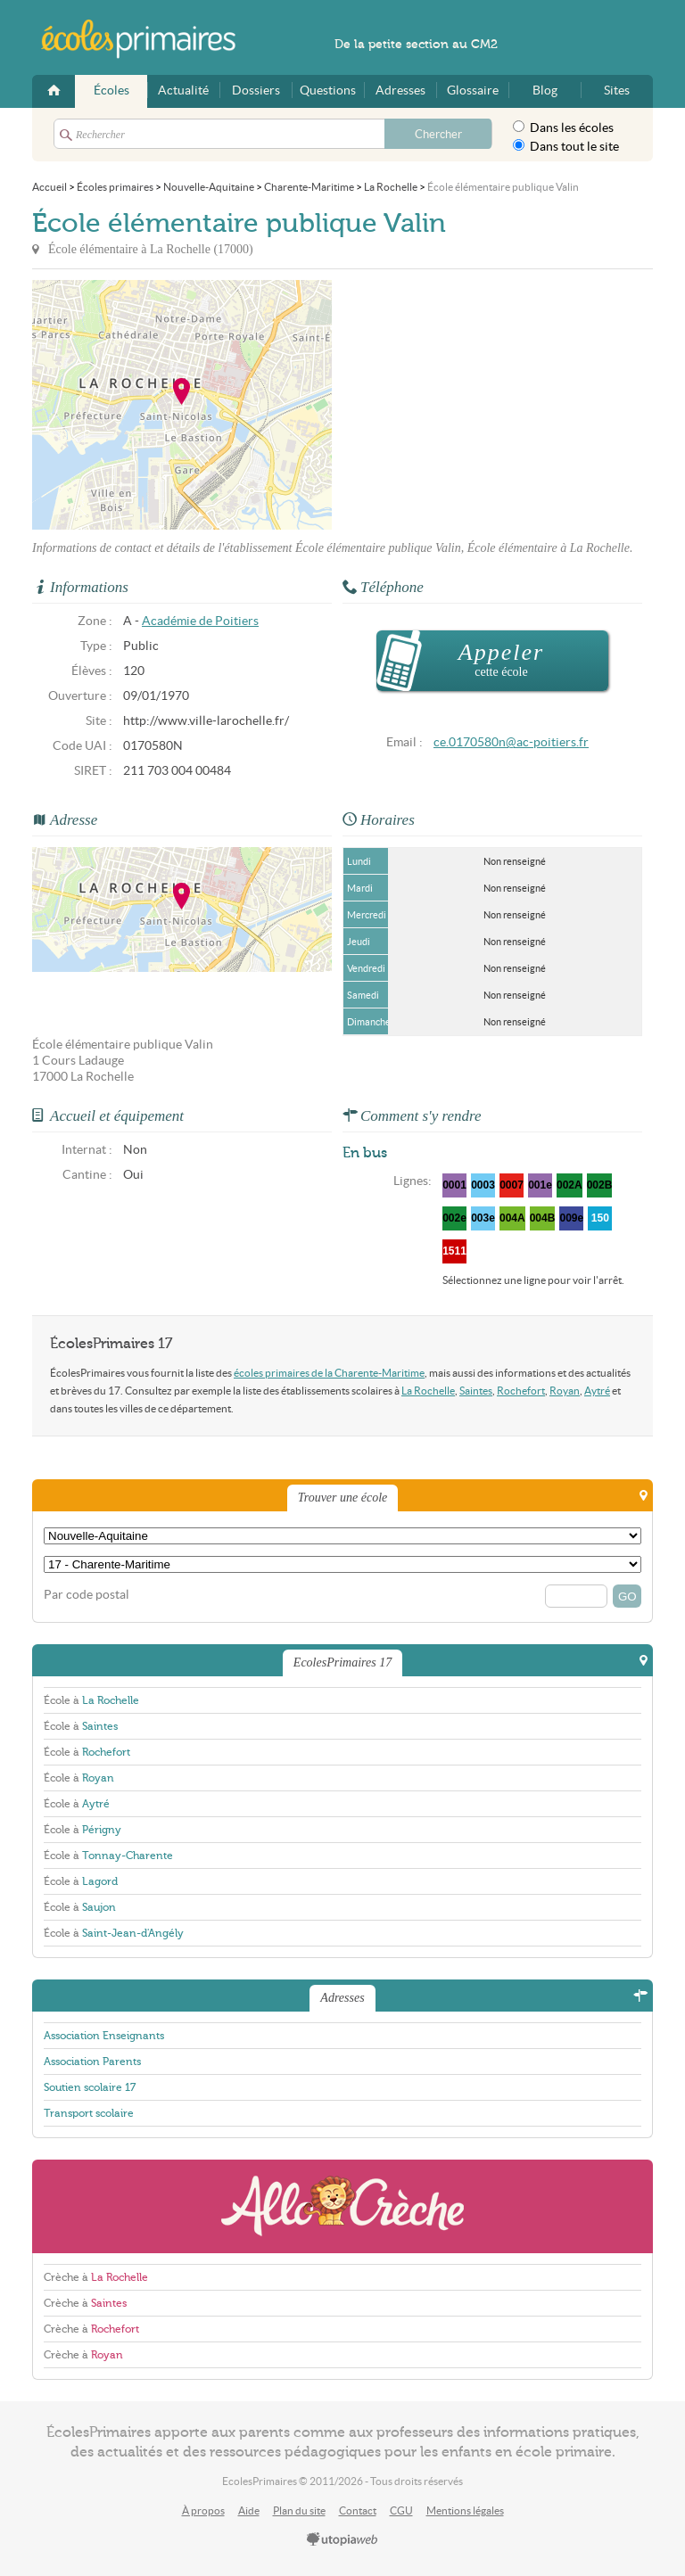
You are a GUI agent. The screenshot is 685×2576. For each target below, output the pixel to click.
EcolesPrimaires (148, 39)
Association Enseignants (104, 2035)
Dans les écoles (563, 127)
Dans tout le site (566, 146)
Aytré (597, 1390)
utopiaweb (342, 2540)
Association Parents (92, 2061)
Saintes (475, 1390)
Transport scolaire (89, 2113)
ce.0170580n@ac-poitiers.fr (511, 742)
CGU (401, 2510)
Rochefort (521, 1390)
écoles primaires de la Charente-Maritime (329, 1373)
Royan (564, 1390)
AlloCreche (342, 2206)
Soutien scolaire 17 (90, 2087)
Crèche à (96, 2277)
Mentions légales (465, 2510)
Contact (357, 2510)
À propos (203, 2510)
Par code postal (86, 1594)
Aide (249, 2510)
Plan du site (299, 2510)
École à (91, 1700)
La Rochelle (428, 1390)
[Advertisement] (492, 405)
